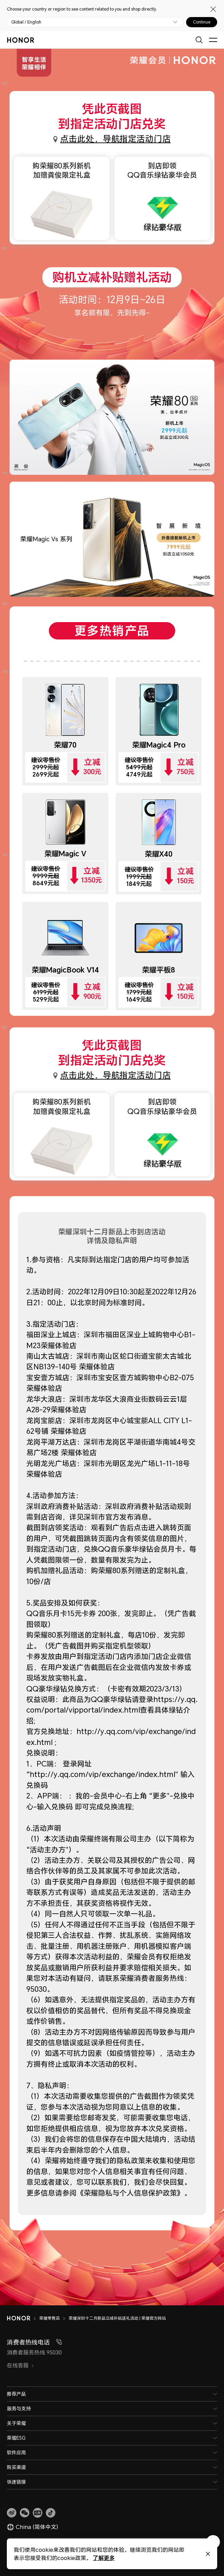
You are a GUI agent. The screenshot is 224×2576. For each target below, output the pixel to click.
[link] (11, 2512)
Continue (201, 22)
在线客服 (20, 2365)
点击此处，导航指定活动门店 (115, 139)
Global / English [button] (26, 22)
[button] (24, 2512)
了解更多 (104, 2558)
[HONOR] (23, 2318)
